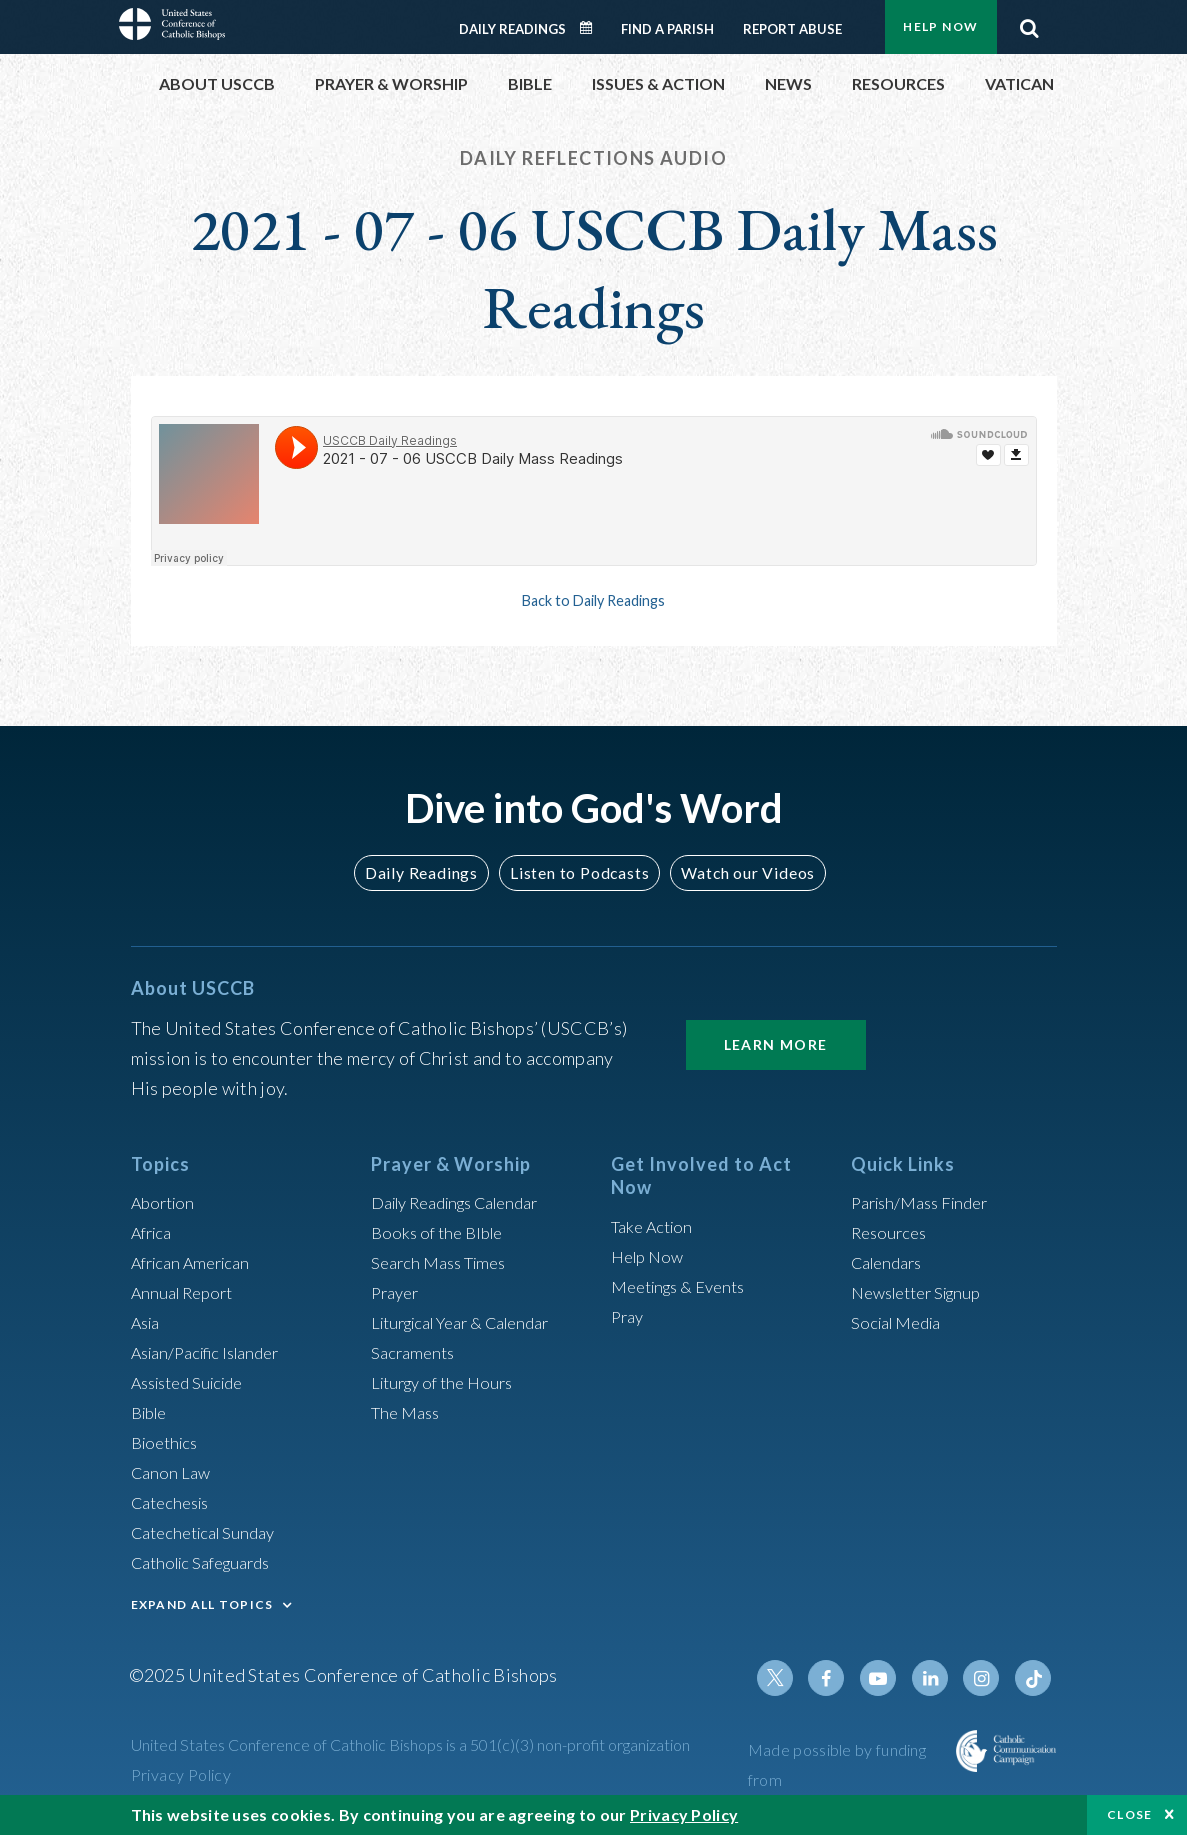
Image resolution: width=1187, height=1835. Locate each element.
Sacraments (415, 1352)
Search (1030, 23)
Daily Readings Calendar (592, 28)
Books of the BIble (441, 1232)
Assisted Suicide (194, 1382)
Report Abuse (792, 29)
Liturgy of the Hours (448, 1382)
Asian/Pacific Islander (214, 1352)
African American (197, 1262)
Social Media (901, 1322)
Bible (152, 1412)
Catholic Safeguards (209, 1562)
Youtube (891, 1678)
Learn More (776, 1044)
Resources (892, 1232)
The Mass (408, 1412)
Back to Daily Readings (594, 600)
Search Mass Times (444, 1262)
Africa (154, 1232)
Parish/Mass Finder (926, 1202)
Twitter (795, 1678)
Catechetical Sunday (210, 1532)
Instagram (987, 1678)
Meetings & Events (685, 1286)
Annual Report (187, 1292)
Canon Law (173, 1472)
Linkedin (939, 1678)
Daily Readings (512, 29)
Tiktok (1035, 1678)
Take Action (655, 1226)
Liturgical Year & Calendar (473, 1322)
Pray (629, 1316)
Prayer (397, 1292)
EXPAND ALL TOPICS (202, 1604)
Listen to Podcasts (578, 872)
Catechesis (174, 1502)
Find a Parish (667, 29)
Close (1130, 1814)
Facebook (843, 1678)
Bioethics (168, 1442)
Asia (148, 1322)
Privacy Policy (181, 1774)
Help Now (940, 26)
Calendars (891, 1262)
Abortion (166, 1202)
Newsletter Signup (924, 1292)
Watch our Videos (739, 872)
